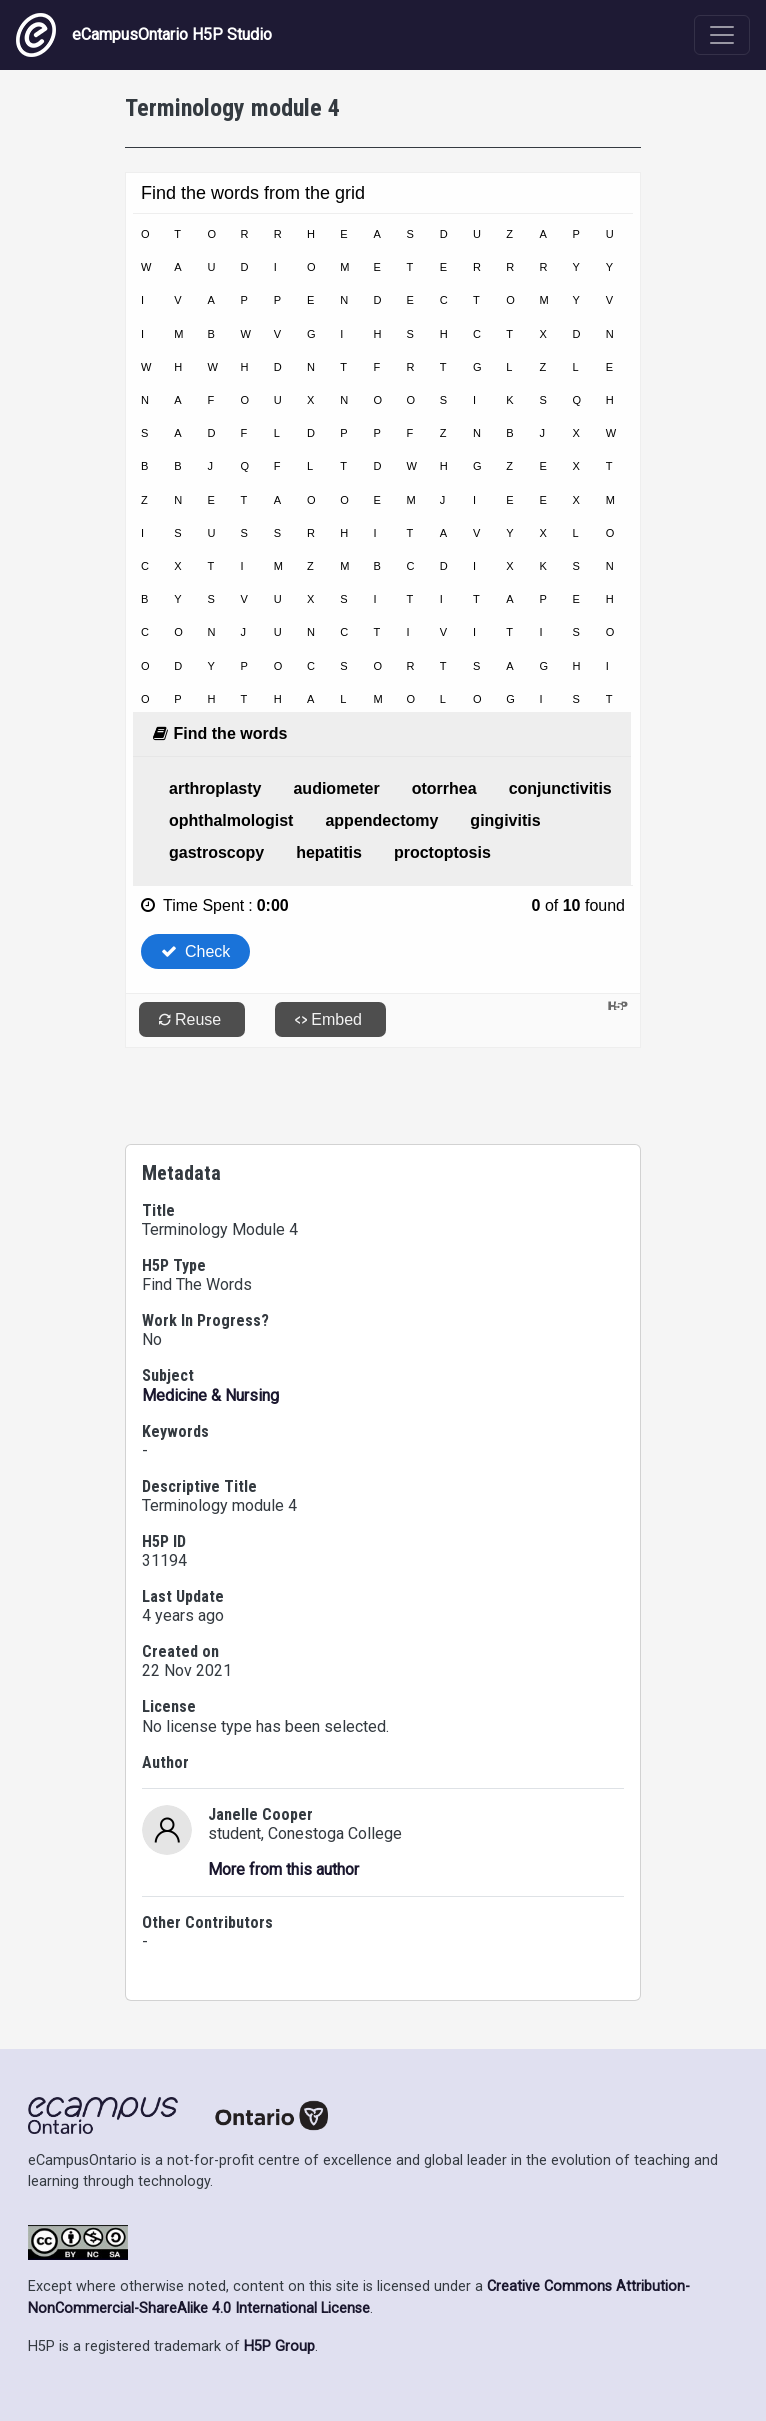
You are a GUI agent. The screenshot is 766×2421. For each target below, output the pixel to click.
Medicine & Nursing (210, 1395)
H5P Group (279, 2346)
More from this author (283, 1869)
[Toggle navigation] (722, 35)
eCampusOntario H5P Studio (144, 35)
